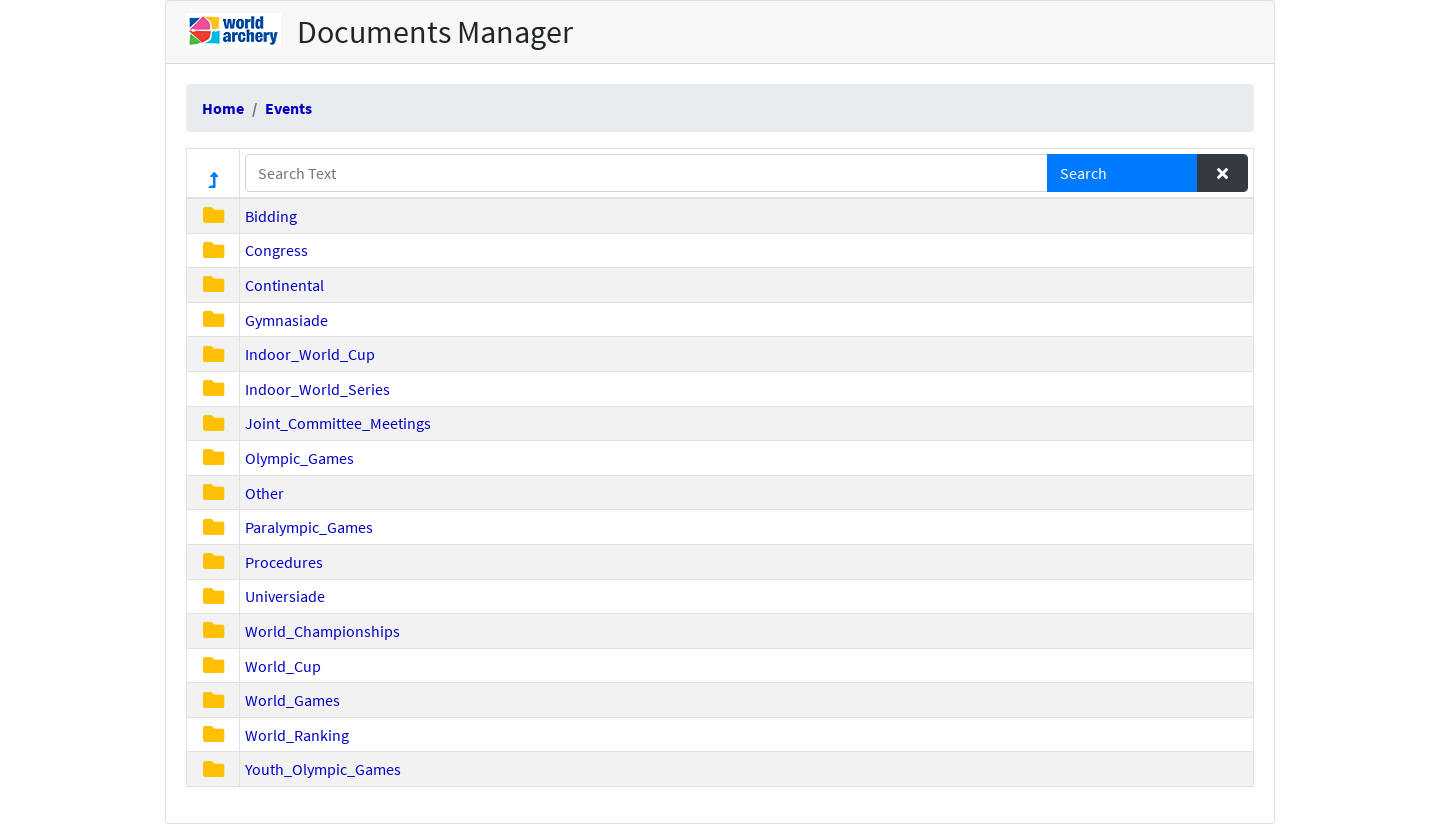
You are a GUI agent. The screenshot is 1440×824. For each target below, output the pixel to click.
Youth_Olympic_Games (323, 769)
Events (288, 108)
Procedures (284, 562)
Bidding (271, 216)
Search (1083, 173)
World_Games (292, 700)
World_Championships (322, 631)
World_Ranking (297, 735)
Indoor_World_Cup (310, 354)
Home (223, 108)
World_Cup (283, 666)
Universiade (285, 596)
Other (264, 493)
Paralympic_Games (309, 527)
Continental (284, 285)
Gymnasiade (286, 320)
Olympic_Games (299, 458)
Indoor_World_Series (317, 389)
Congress (276, 250)
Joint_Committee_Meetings (338, 423)
